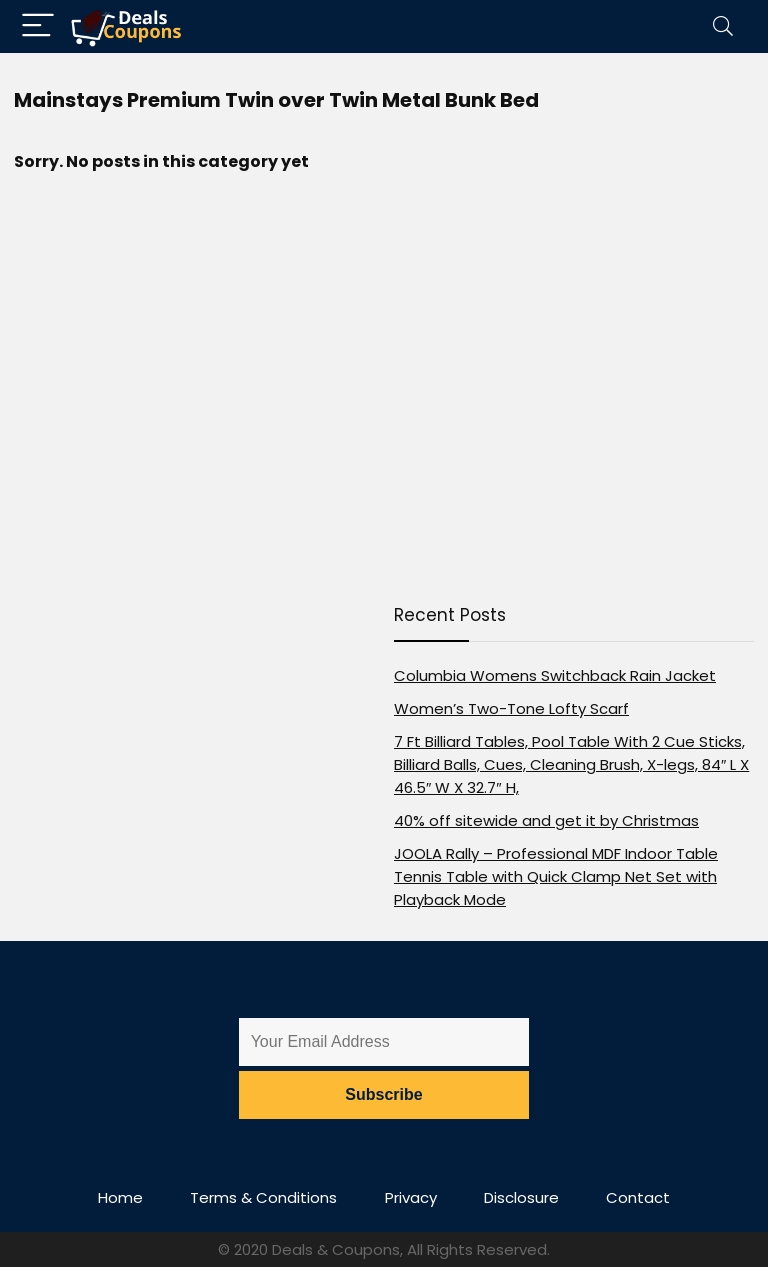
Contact (638, 1197)
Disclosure (521, 1197)
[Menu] (38, 26)
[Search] (723, 26)
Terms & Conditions (263, 1197)
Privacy (411, 1197)
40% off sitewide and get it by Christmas (546, 820)
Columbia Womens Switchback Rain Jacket (555, 675)
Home (120, 1197)
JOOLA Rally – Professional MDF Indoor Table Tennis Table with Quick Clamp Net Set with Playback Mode (556, 876)
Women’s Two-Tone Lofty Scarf (511, 708)
